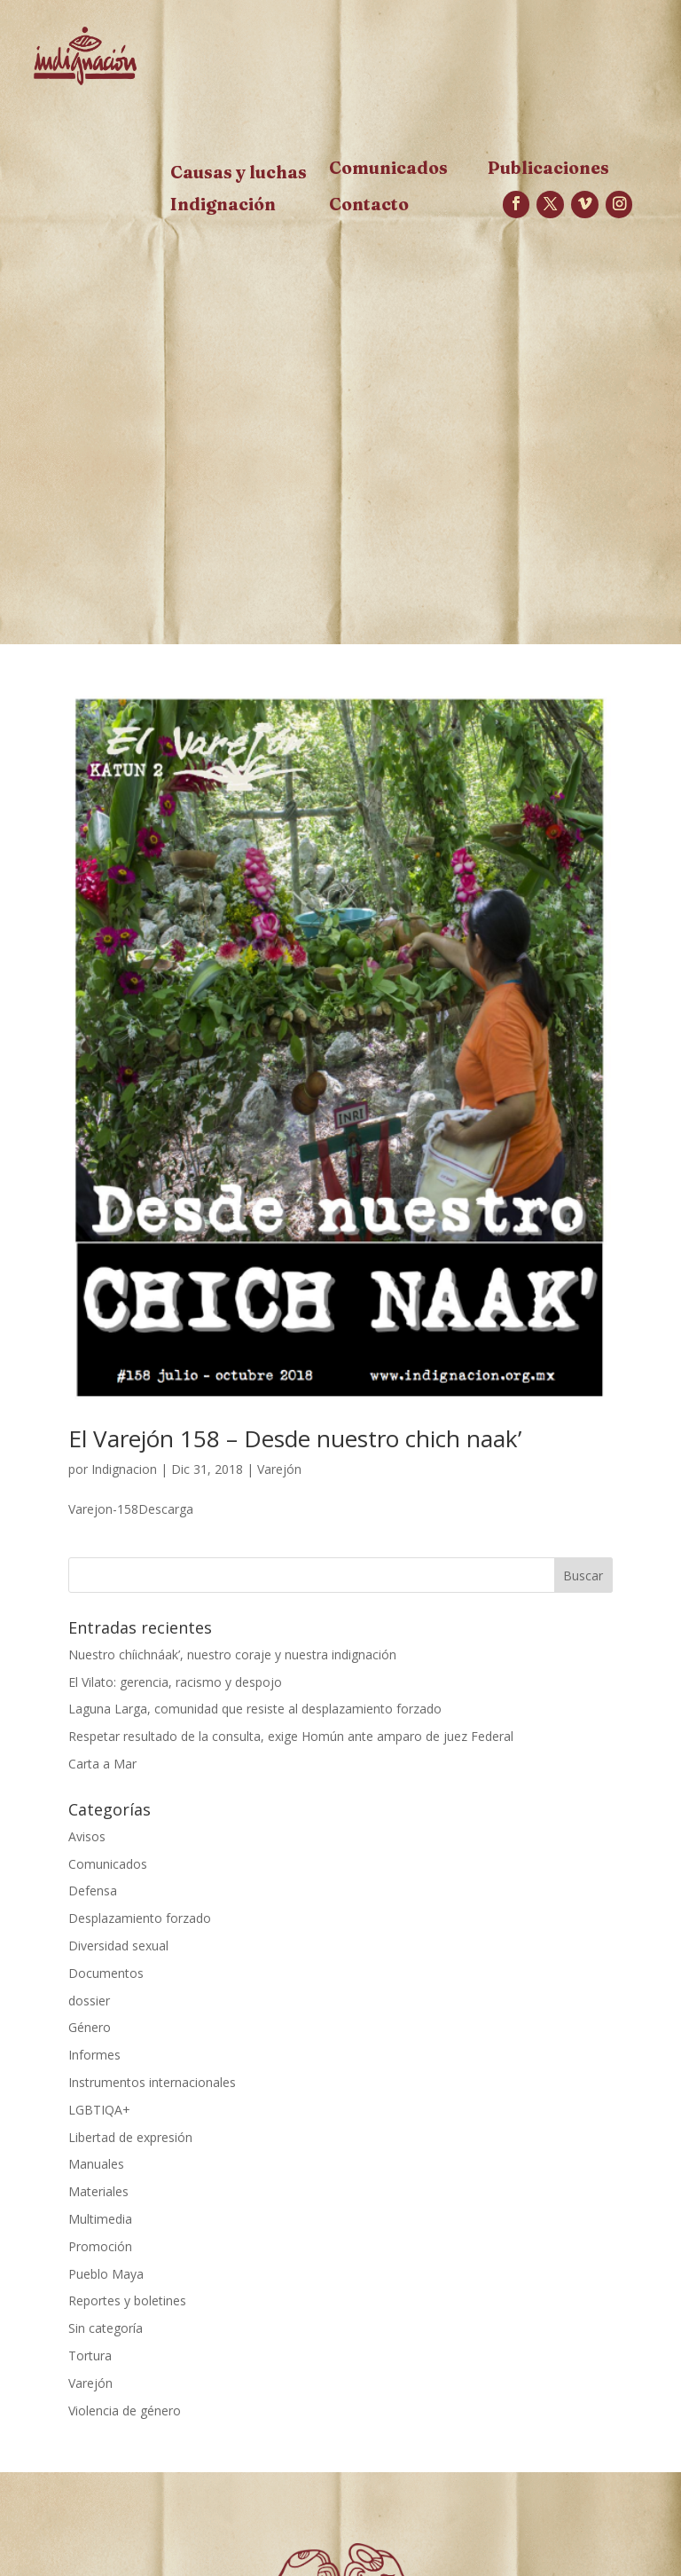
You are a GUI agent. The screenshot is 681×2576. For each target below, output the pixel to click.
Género (89, 2027)
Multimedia (100, 2218)
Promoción (100, 2246)
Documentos (106, 1973)
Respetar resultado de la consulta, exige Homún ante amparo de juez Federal (290, 1736)
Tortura (90, 2355)
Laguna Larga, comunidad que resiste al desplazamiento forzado (255, 1708)
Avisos (87, 1836)
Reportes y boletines (127, 2300)
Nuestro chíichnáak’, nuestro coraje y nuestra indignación (232, 1654)
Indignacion (124, 1469)
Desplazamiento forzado (139, 1918)
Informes (94, 2054)
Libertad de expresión (130, 2137)
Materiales (98, 2191)
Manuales (96, 2163)
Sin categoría (105, 2328)
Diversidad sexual (118, 1945)
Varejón (279, 1469)
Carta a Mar (102, 1763)
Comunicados (107, 1863)
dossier (89, 2000)
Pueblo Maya (106, 2273)
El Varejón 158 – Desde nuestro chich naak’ (294, 1438)
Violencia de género (124, 2410)
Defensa (92, 1890)
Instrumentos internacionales (152, 2082)
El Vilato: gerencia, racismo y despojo (175, 1682)
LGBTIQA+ (99, 2109)
